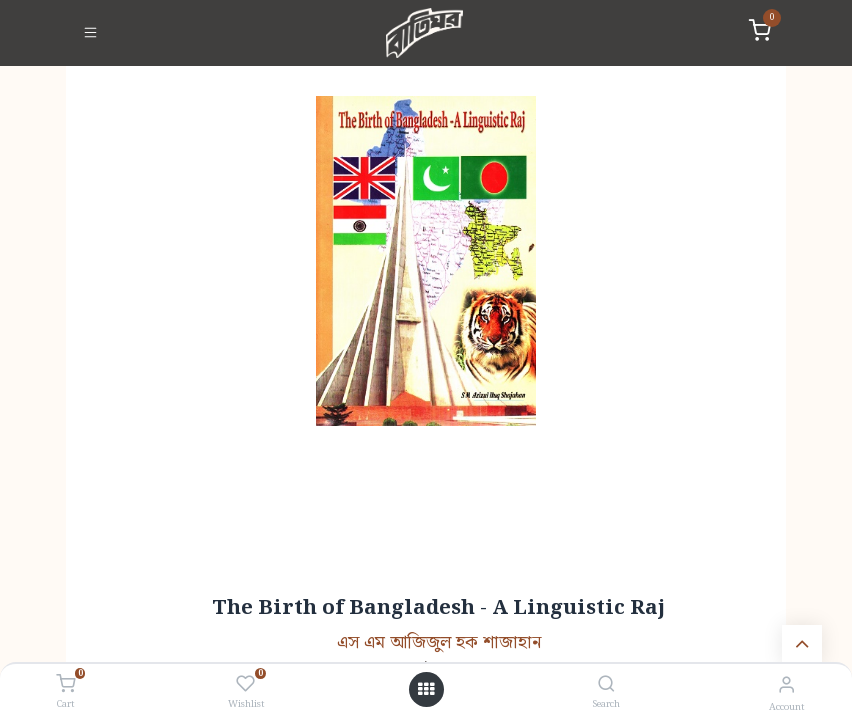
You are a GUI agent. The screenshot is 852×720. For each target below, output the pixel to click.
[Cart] (65, 685)
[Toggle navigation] (90, 33)
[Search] (606, 685)
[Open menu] (426, 690)
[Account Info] (786, 685)
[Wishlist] (245, 685)
